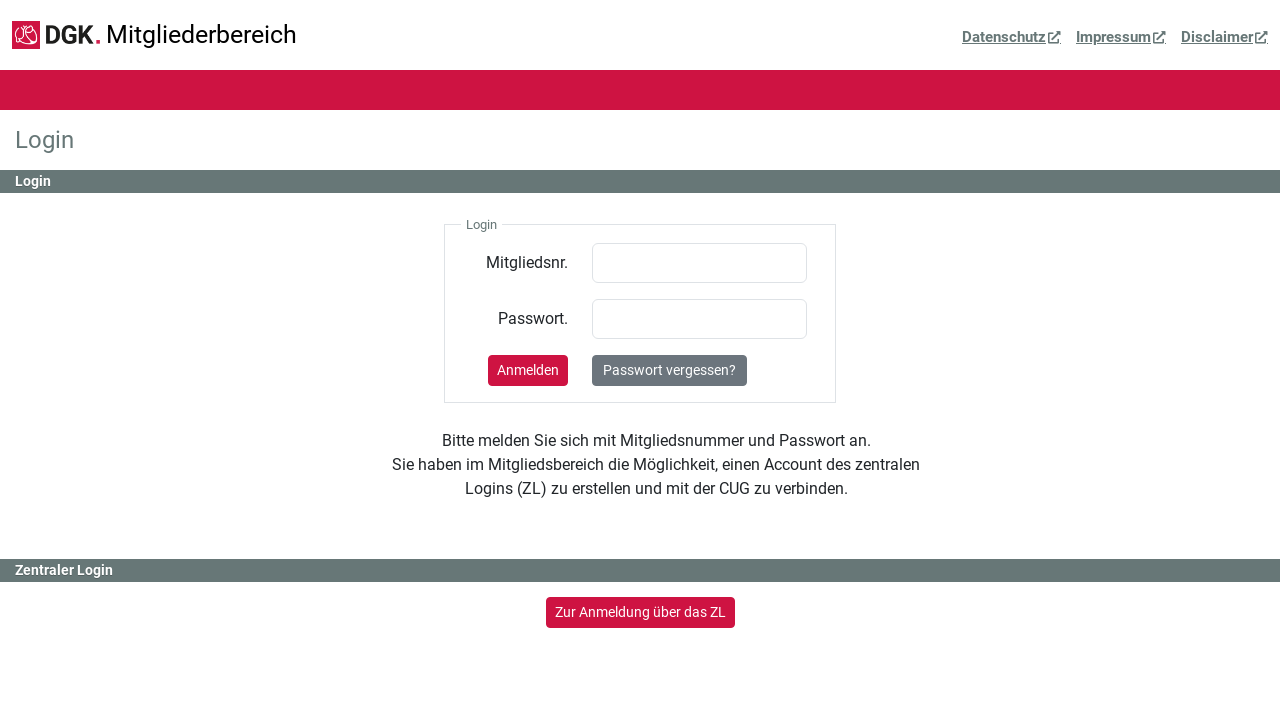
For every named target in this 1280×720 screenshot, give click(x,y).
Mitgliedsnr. (527, 262)
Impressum (1113, 37)
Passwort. (533, 318)
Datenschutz (1004, 37)
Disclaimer (1217, 37)
